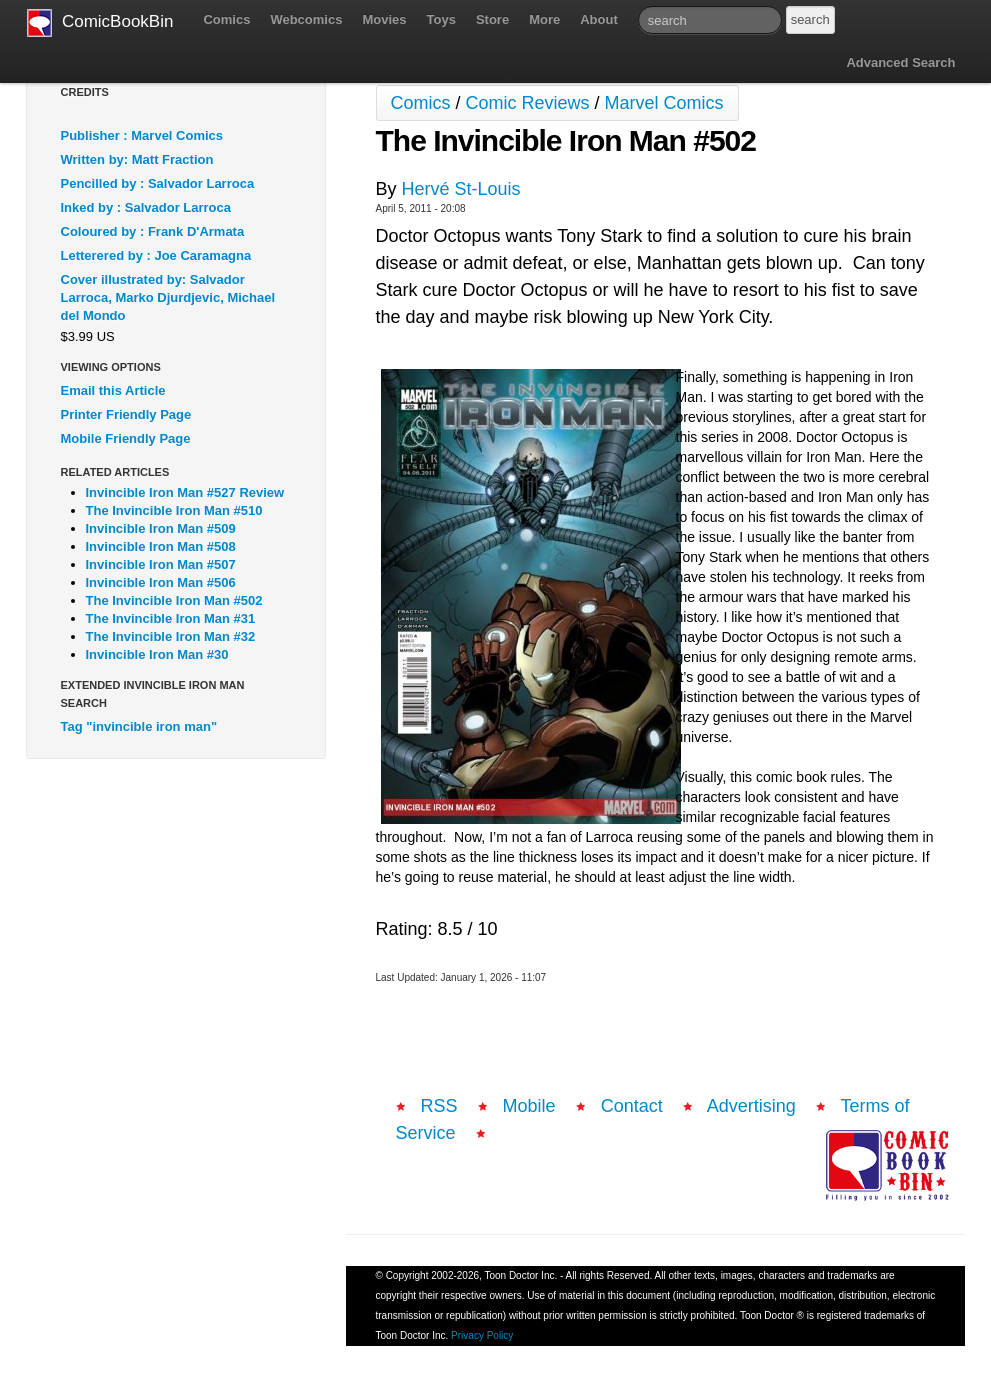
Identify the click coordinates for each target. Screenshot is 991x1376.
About (599, 19)
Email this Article (113, 390)
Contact (632, 1106)
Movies (384, 19)
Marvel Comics (664, 103)
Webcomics (306, 19)
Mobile (529, 1106)
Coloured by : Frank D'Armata (153, 231)
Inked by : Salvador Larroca (146, 207)
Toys (441, 19)
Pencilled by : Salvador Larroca (158, 183)
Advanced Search (900, 62)
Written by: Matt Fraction (137, 159)
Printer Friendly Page (126, 414)
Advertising (751, 1106)
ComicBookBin (100, 23)
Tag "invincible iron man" (139, 726)
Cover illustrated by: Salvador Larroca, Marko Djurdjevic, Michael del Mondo (168, 297)
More (544, 19)
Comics (226, 19)
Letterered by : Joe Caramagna (156, 255)
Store (492, 19)
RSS (439, 1106)
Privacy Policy (482, 1335)
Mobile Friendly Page (126, 438)
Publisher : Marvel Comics (142, 135)
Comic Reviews (528, 103)
